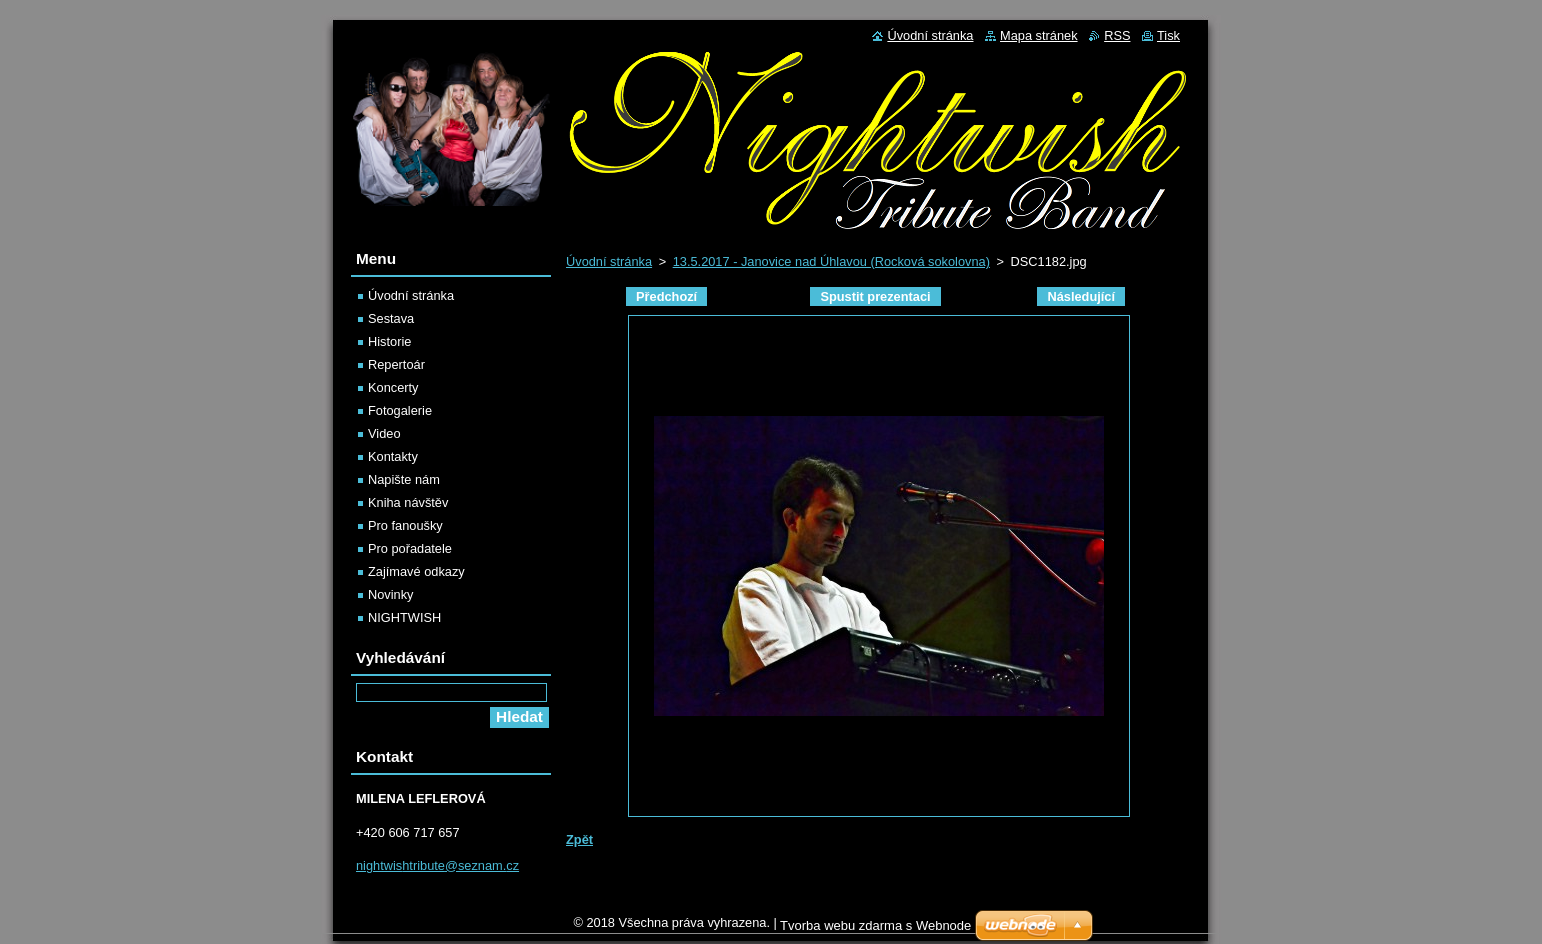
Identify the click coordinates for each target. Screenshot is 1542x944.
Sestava (391, 318)
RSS (1117, 35)
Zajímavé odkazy (416, 571)
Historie (389, 341)
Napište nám (404, 479)
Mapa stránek (1039, 35)
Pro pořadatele (410, 548)
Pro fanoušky (405, 525)
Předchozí (666, 296)
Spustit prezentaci (875, 296)
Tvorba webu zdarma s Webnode (875, 930)
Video (384, 433)
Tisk (1168, 35)
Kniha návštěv (408, 502)
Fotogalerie (400, 410)
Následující (1081, 296)
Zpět (579, 839)
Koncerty (393, 387)
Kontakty (393, 456)
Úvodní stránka (609, 261)
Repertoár (396, 364)
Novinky (391, 594)
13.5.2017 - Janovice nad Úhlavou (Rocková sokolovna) (831, 261)
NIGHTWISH (404, 617)
